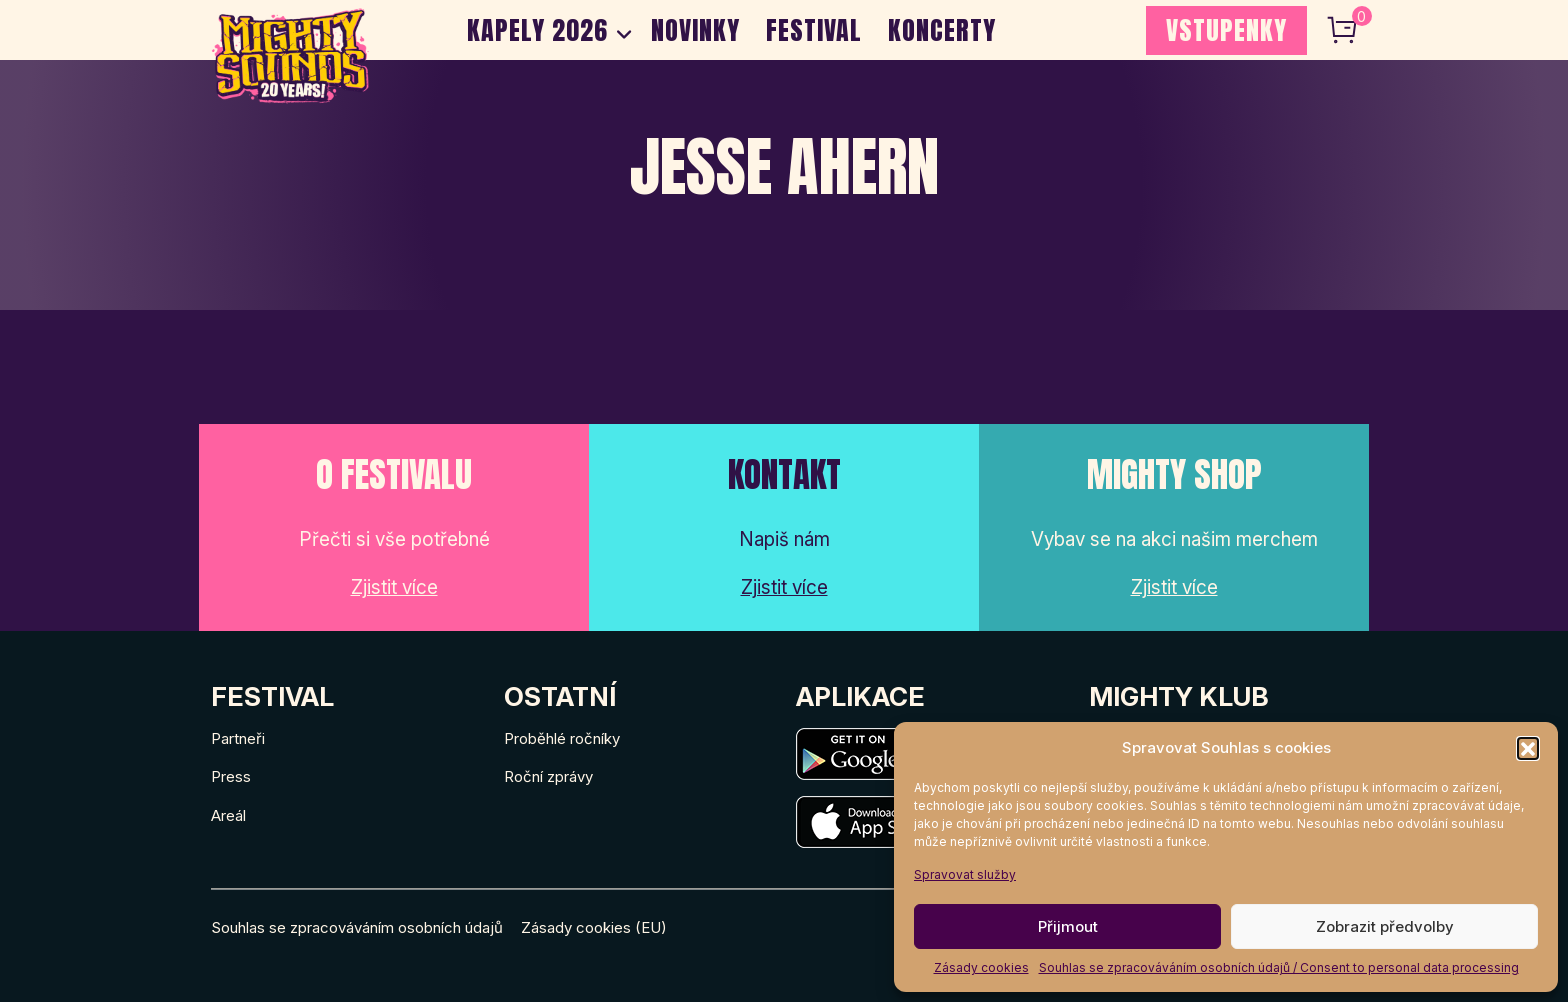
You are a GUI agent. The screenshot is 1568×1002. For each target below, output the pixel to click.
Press (231, 776)
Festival (814, 30)
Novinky (695, 30)
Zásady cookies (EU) (594, 927)
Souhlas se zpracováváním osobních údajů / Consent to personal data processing (1279, 967)
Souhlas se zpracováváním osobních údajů (357, 927)
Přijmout (1068, 926)
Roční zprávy (548, 776)
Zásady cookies (981, 967)
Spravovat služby (965, 874)
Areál (228, 815)
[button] (1528, 748)
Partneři (238, 738)
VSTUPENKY (1226, 30)
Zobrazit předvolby (1385, 926)
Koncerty (942, 30)
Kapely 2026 (537, 30)
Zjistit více (394, 587)
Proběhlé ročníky (562, 738)
